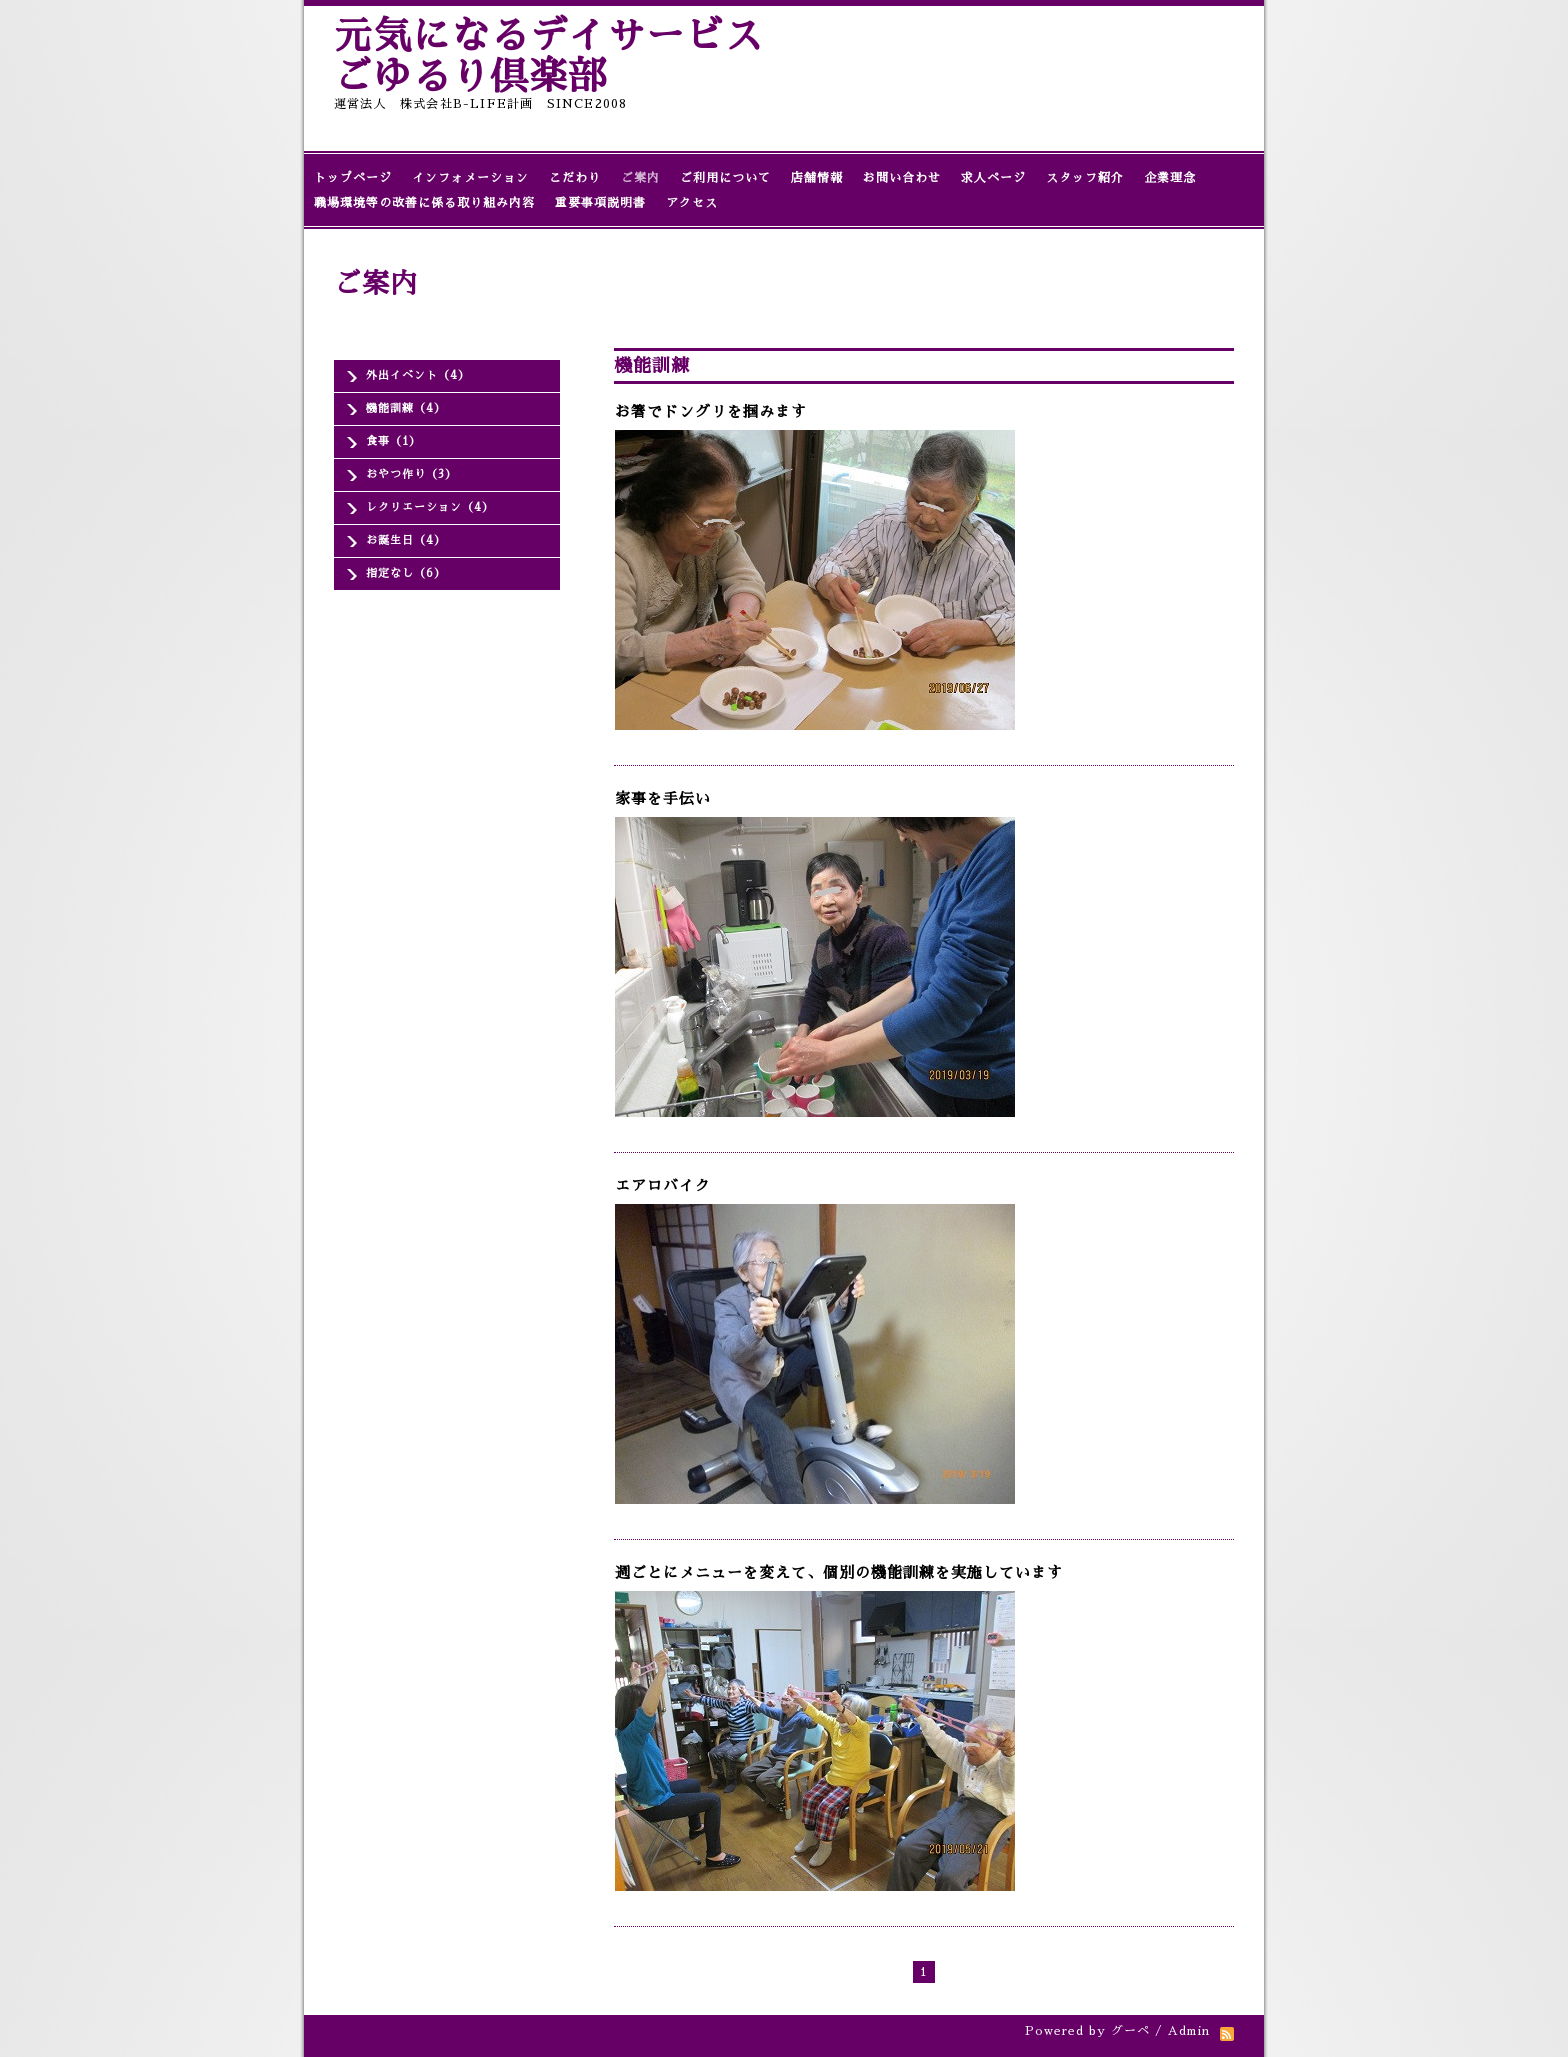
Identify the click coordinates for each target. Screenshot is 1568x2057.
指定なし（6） (406, 573)
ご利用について (725, 178)
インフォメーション (470, 178)
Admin (1189, 2031)
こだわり (575, 178)
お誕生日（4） (406, 540)
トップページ (353, 178)
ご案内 (640, 178)
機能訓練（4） (406, 408)
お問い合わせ (902, 178)
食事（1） (393, 441)
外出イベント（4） (418, 375)
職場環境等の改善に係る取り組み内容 (424, 203)
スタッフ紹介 (1085, 178)
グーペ (1130, 2031)
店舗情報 (817, 178)
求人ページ (993, 178)
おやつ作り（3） (411, 474)
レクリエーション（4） (430, 507)
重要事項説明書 (600, 203)
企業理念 (1170, 178)
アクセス (692, 203)
